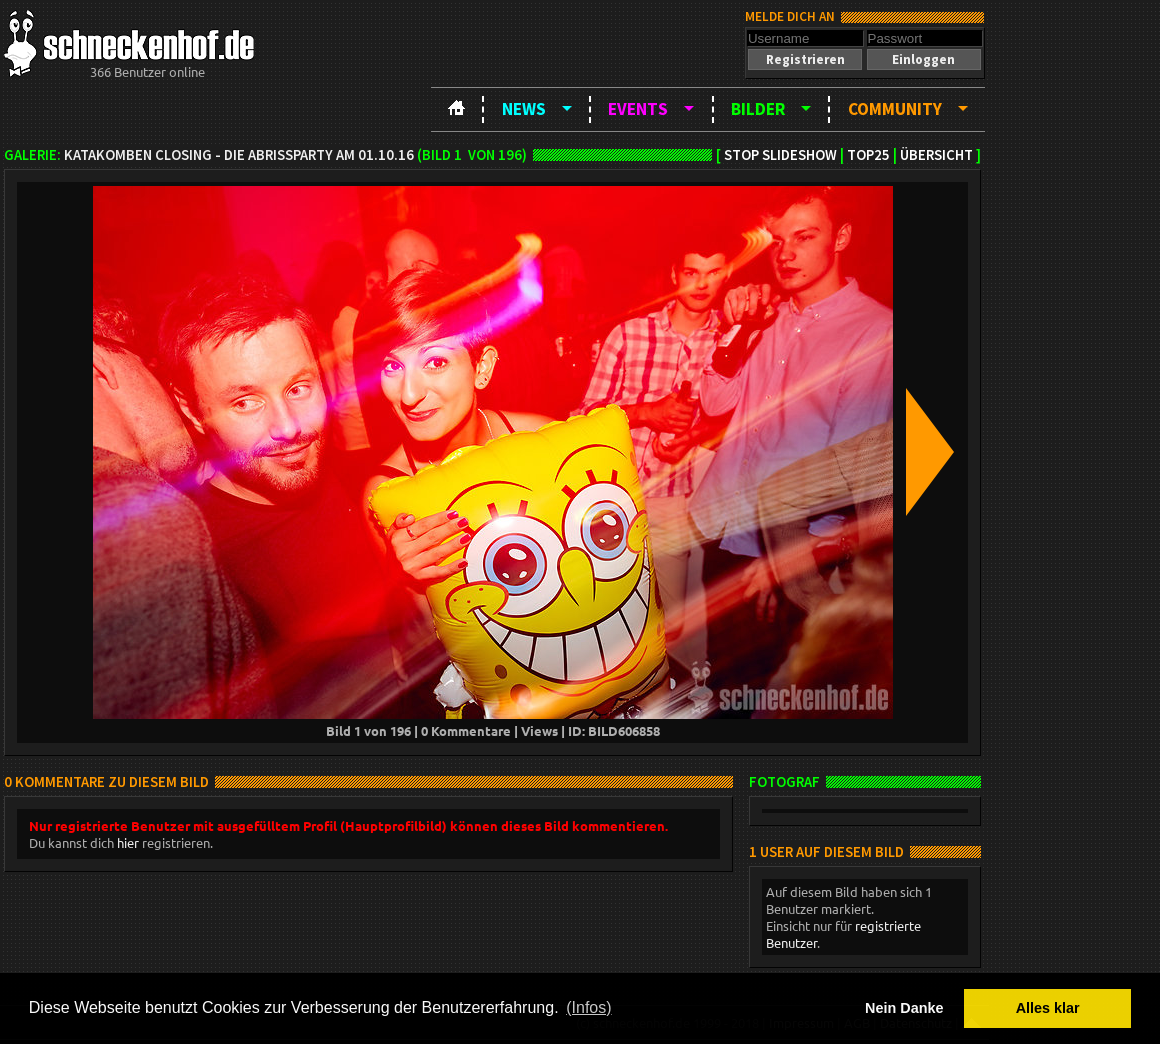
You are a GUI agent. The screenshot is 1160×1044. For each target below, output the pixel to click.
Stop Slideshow (780, 155)
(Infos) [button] (588, 1007)
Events (638, 109)
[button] (805, 59)
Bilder (758, 109)
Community (895, 109)
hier (128, 842)
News (524, 109)
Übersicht (936, 155)
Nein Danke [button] (904, 1008)
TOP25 (868, 155)
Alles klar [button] (1048, 1008)
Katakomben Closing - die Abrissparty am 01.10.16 (239, 155)
